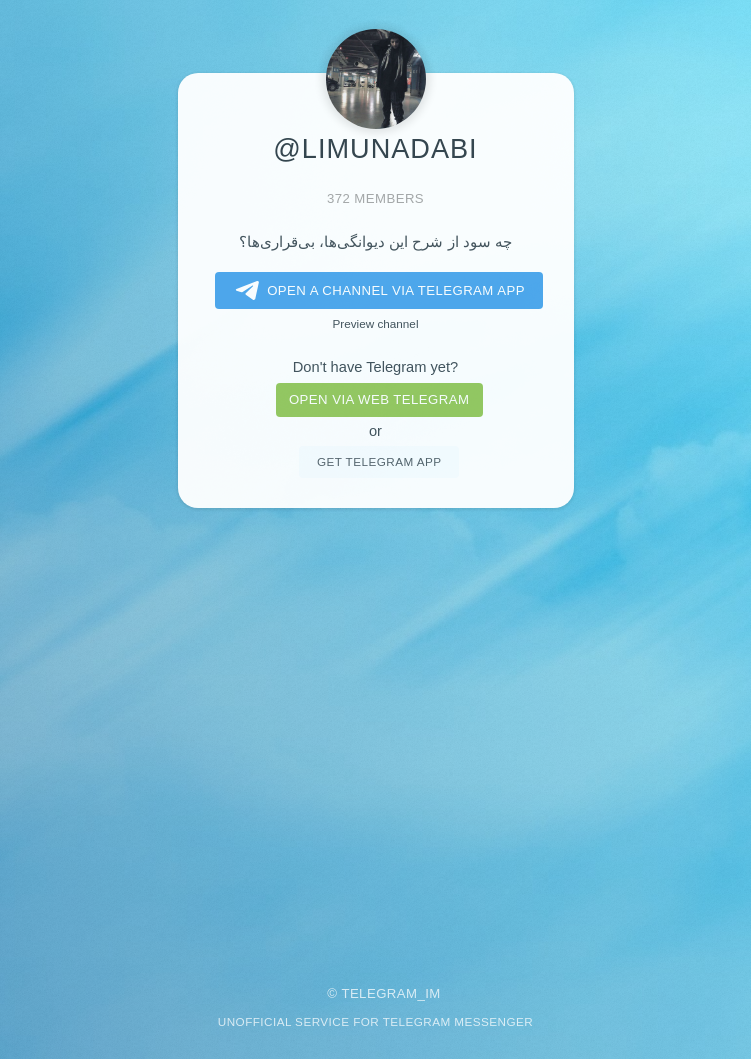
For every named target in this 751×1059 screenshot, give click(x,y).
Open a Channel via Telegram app (376, 291)
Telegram (379, 993)
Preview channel (376, 323)
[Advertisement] (375, 733)
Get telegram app (379, 461)
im (433, 993)
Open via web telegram (379, 399)
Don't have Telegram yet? (375, 367)
